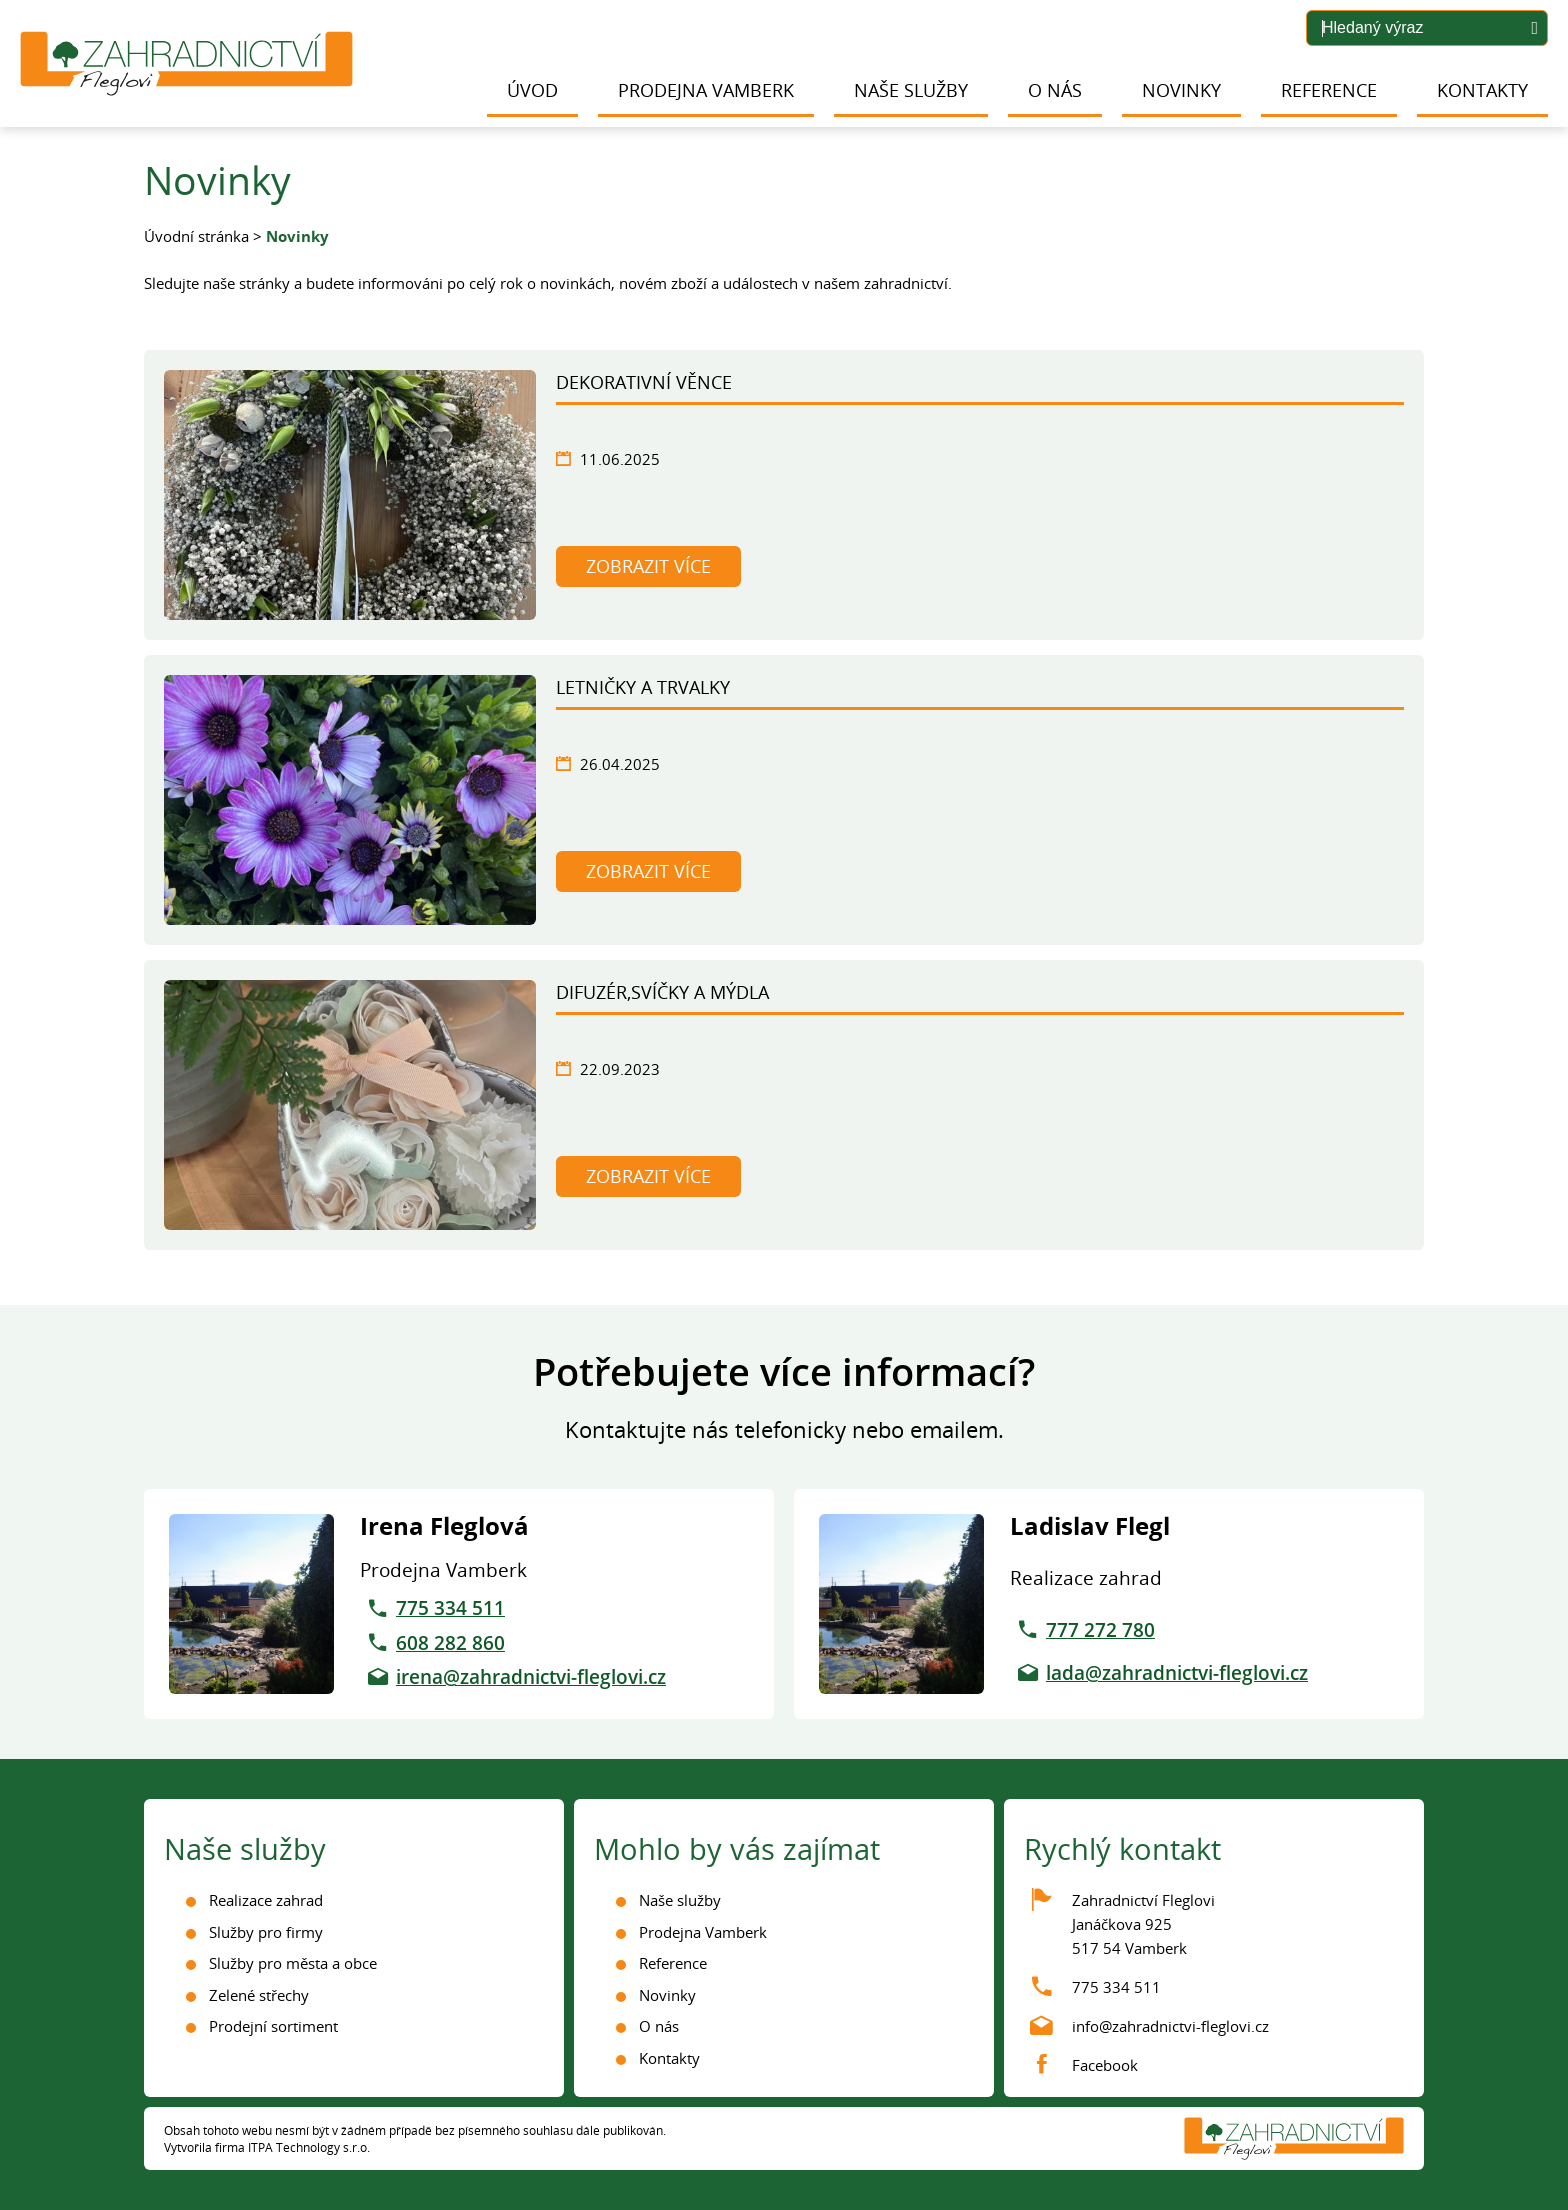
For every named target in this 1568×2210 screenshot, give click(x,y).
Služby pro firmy (266, 1932)
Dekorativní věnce (644, 382)
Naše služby (911, 90)
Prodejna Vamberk (706, 90)
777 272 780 (1100, 1630)
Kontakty (1482, 90)
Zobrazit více (648, 566)
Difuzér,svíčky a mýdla (662, 992)
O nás (1055, 90)
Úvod (532, 90)
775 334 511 (450, 1608)
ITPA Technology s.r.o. (309, 2147)
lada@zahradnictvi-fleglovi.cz (1177, 1673)
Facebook (1105, 2065)
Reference (1329, 90)
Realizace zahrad (266, 1900)
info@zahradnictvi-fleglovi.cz (1170, 2026)
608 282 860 (450, 1643)
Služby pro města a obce (293, 1963)
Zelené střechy (259, 1995)
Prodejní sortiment (273, 2026)
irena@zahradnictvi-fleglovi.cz (531, 1677)
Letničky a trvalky (643, 687)
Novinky (1181, 90)
